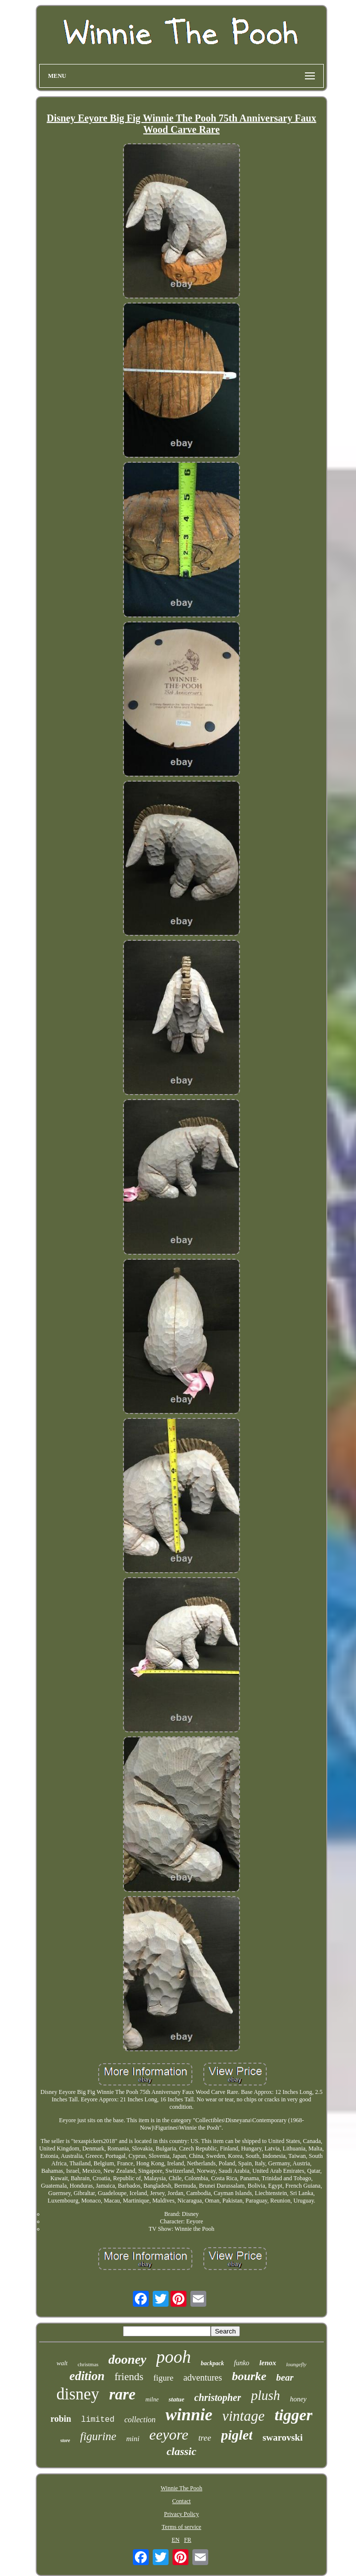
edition (87, 2376)
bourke (249, 2376)
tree (204, 2438)
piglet (237, 2435)
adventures (202, 2378)
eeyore (168, 2434)
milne (152, 2399)
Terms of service (181, 2526)
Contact (181, 2501)
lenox (267, 2363)
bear (285, 2377)
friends (129, 2377)
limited (98, 2419)
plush (265, 2395)
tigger (293, 2415)
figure (163, 2378)
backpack (212, 2363)
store (65, 2440)
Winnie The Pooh (181, 2488)
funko (241, 2363)
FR (187, 2539)
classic (181, 2451)
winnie (189, 2414)
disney (78, 2394)
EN (175, 2539)
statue (176, 2399)
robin (61, 2419)
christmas (87, 2364)
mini (132, 2439)
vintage (243, 2416)
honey (298, 2399)
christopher (217, 2397)
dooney (128, 2359)
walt (62, 2363)
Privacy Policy (181, 2514)
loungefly (296, 2364)
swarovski (282, 2437)
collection (140, 2419)
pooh (173, 2357)
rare (122, 2394)
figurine (98, 2436)
